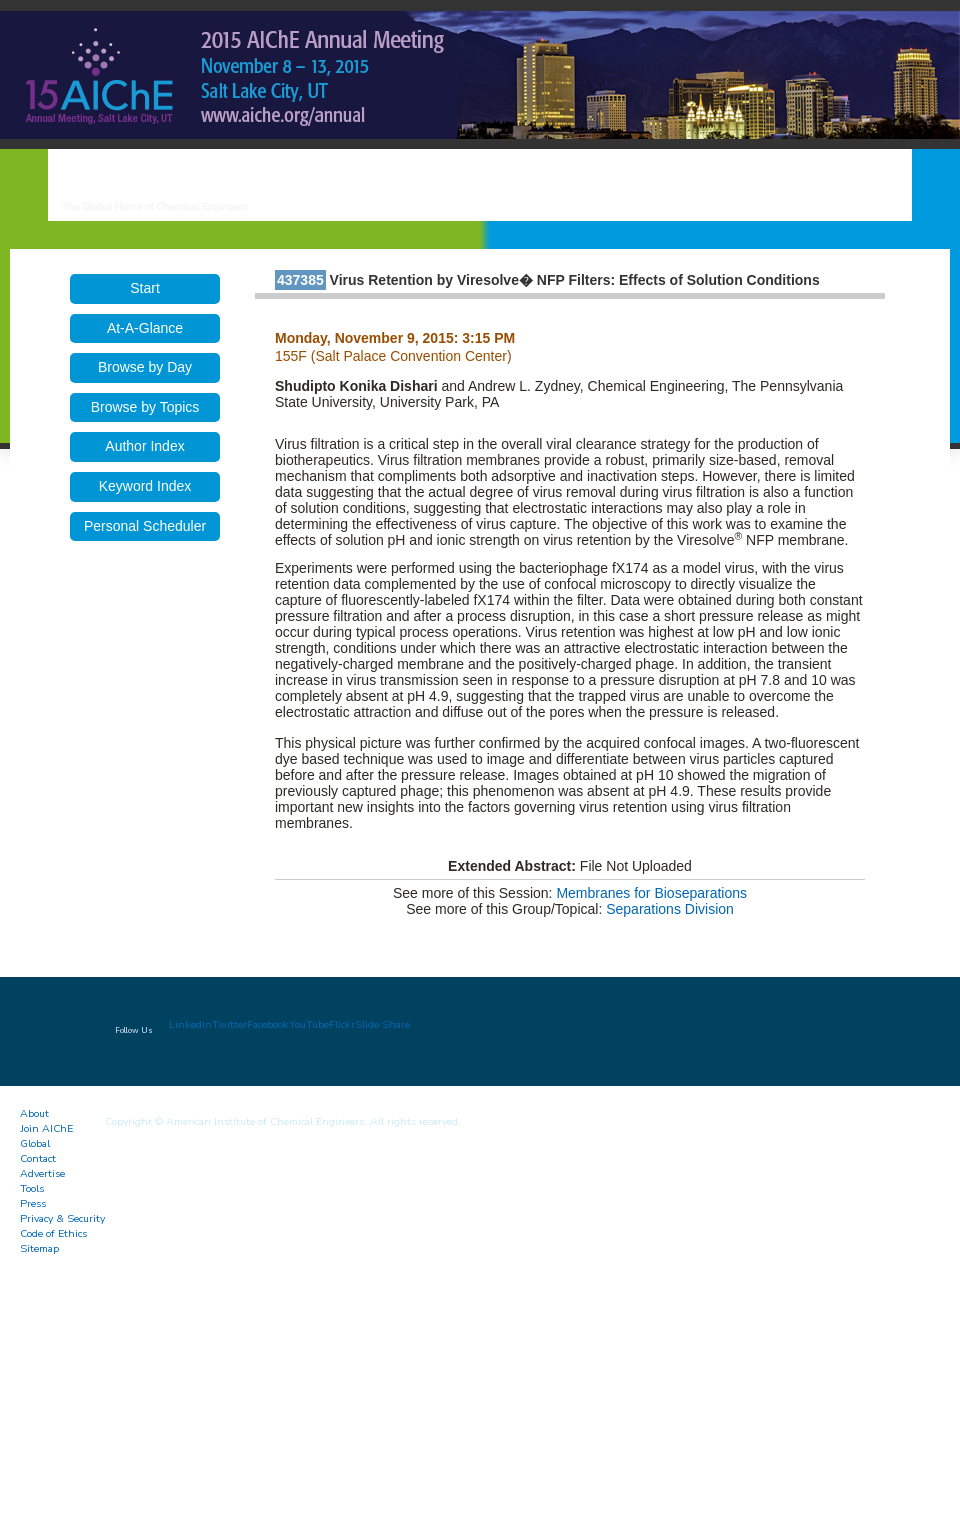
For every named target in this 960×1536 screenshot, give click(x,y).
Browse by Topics (145, 407)
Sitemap (39, 1248)
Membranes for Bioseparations (651, 893)
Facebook (268, 1024)
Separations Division (670, 909)
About (34, 1113)
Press (33, 1203)
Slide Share (382, 1024)
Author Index (144, 446)
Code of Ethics (53, 1233)
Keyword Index (145, 486)
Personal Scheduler (145, 526)
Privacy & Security (62, 1218)
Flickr (342, 1024)
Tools (32, 1188)
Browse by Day (145, 367)
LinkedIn (190, 1024)
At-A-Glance (145, 328)
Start (145, 288)
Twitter (229, 1024)
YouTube (309, 1024)
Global (35, 1143)
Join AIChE (46, 1128)
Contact (38, 1158)
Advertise (42, 1173)
